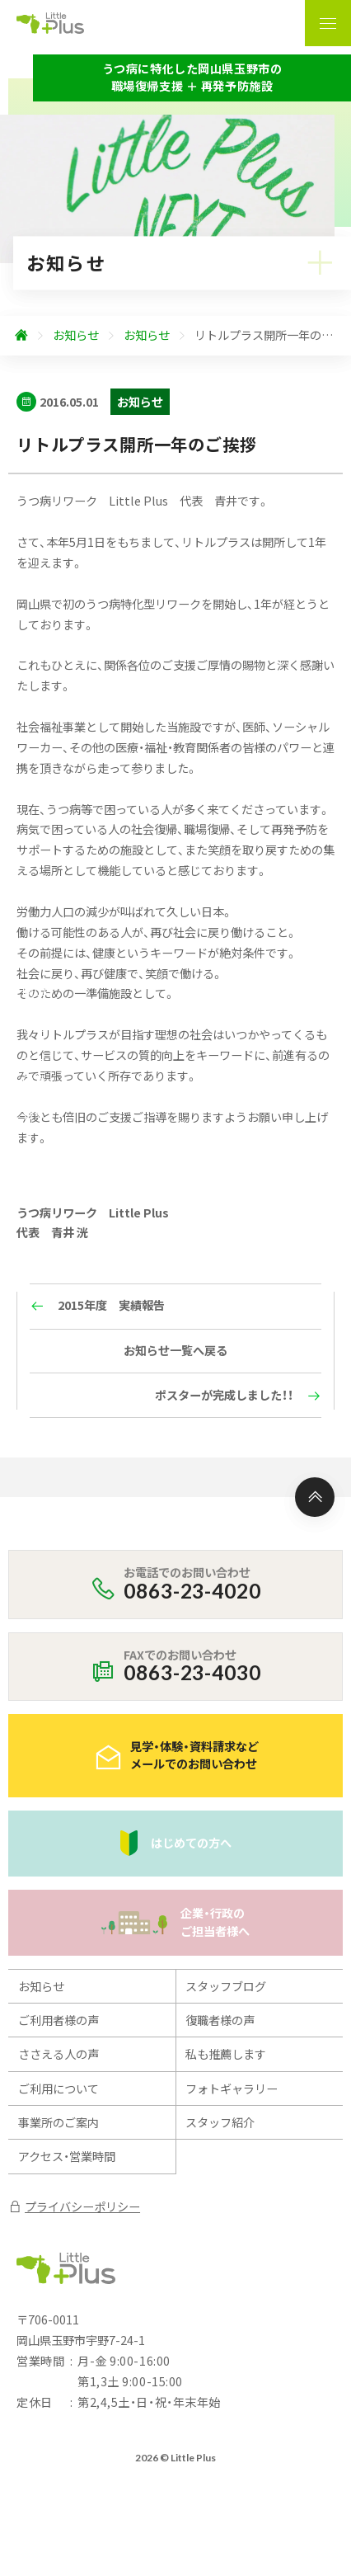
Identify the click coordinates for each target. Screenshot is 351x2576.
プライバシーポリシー (74, 2206)
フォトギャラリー (231, 2088)
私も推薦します (225, 2054)
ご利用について (58, 2088)
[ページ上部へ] (315, 1497)
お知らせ (41, 1986)
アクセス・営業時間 (66, 2156)
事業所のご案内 (58, 2122)
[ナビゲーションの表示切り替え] (328, 23)
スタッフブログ (225, 1986)
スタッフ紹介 (220, 2122)
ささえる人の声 (58, 2054)
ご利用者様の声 (58, 2020)
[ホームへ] (21, 336)
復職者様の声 (220, 2020)
